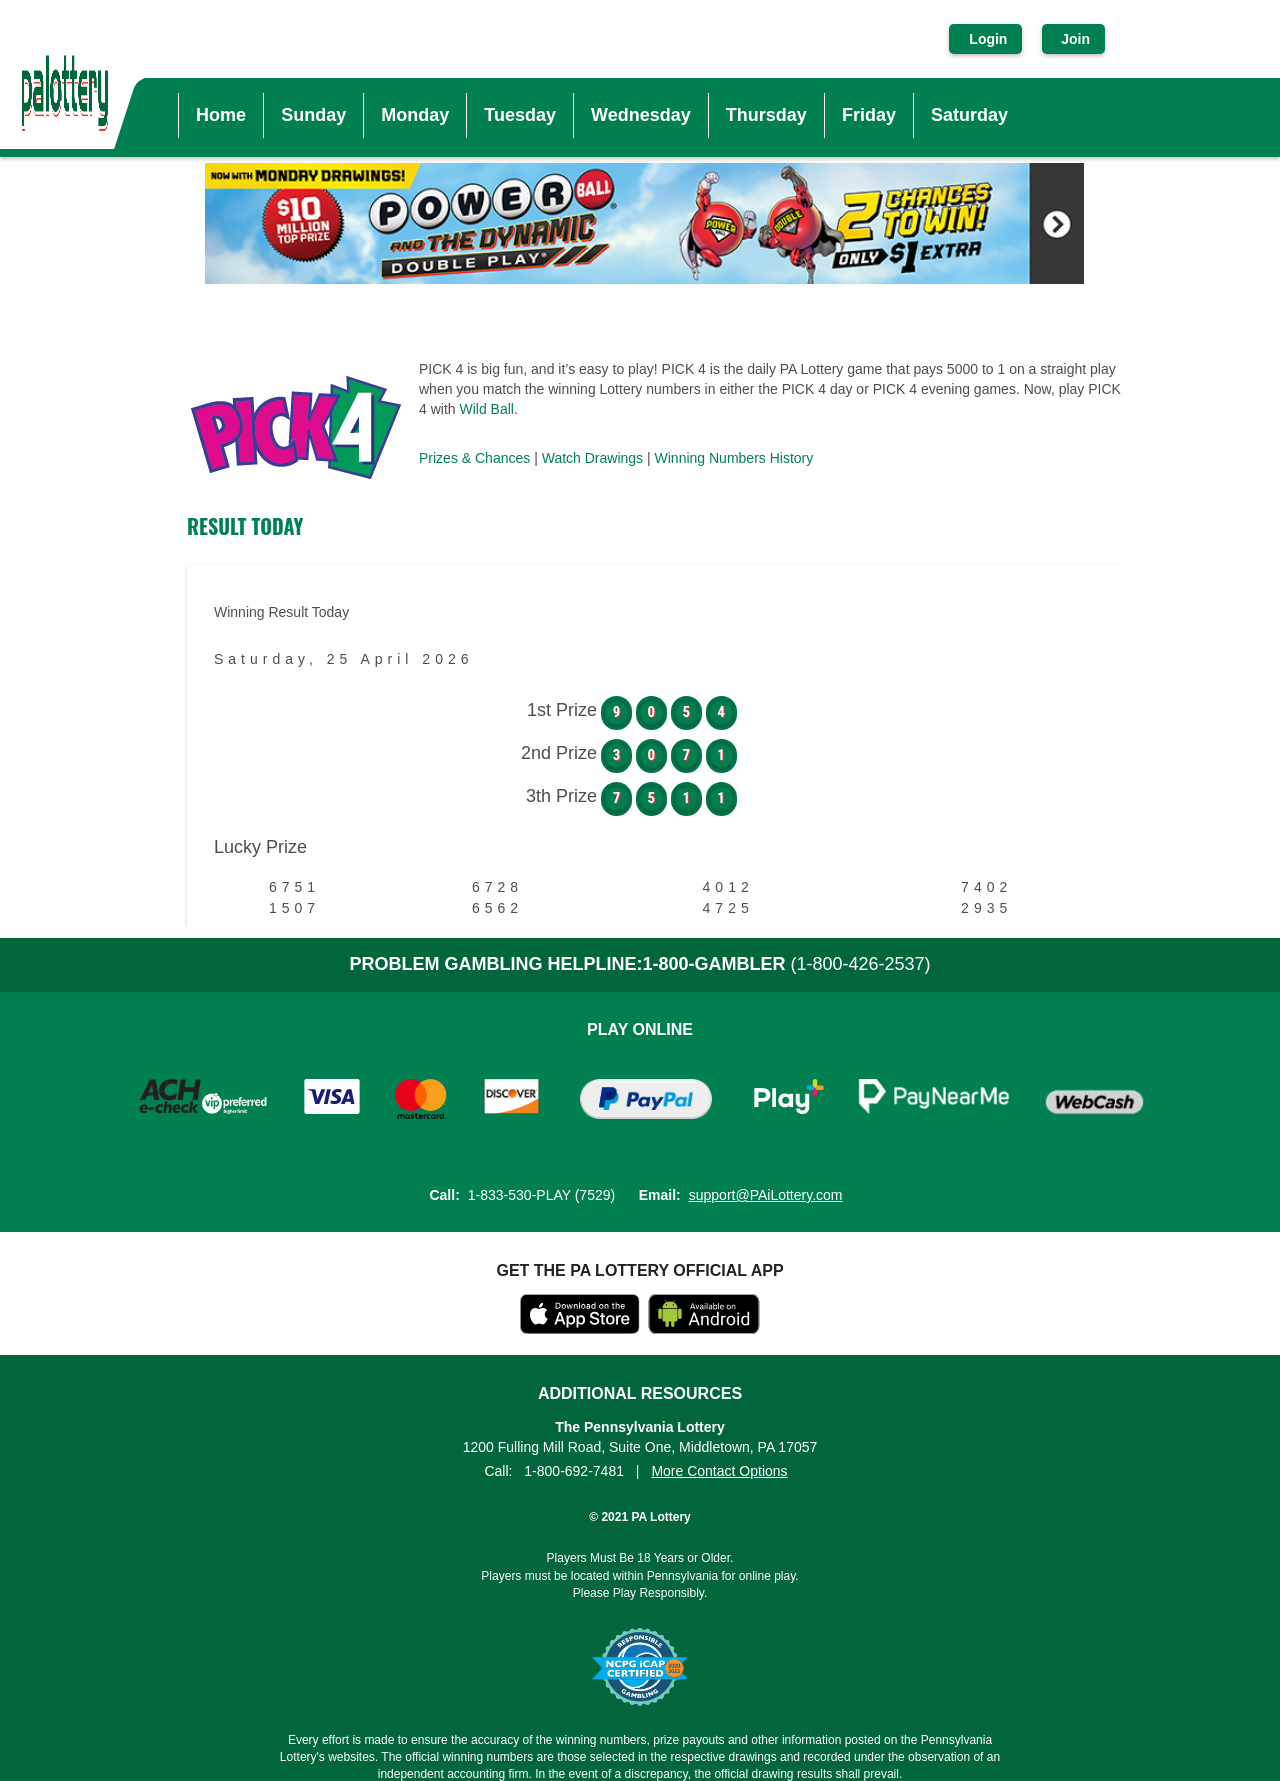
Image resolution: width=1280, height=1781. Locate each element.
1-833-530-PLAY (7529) (541, 1195)
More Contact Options (719, 1471)
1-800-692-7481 (574, 1471)
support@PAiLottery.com (766, 1195)
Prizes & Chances (474, 458)
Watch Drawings (592, 458)
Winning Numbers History (734, 458)
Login (988, 39)
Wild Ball (486, 409)
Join (1073, 39)
